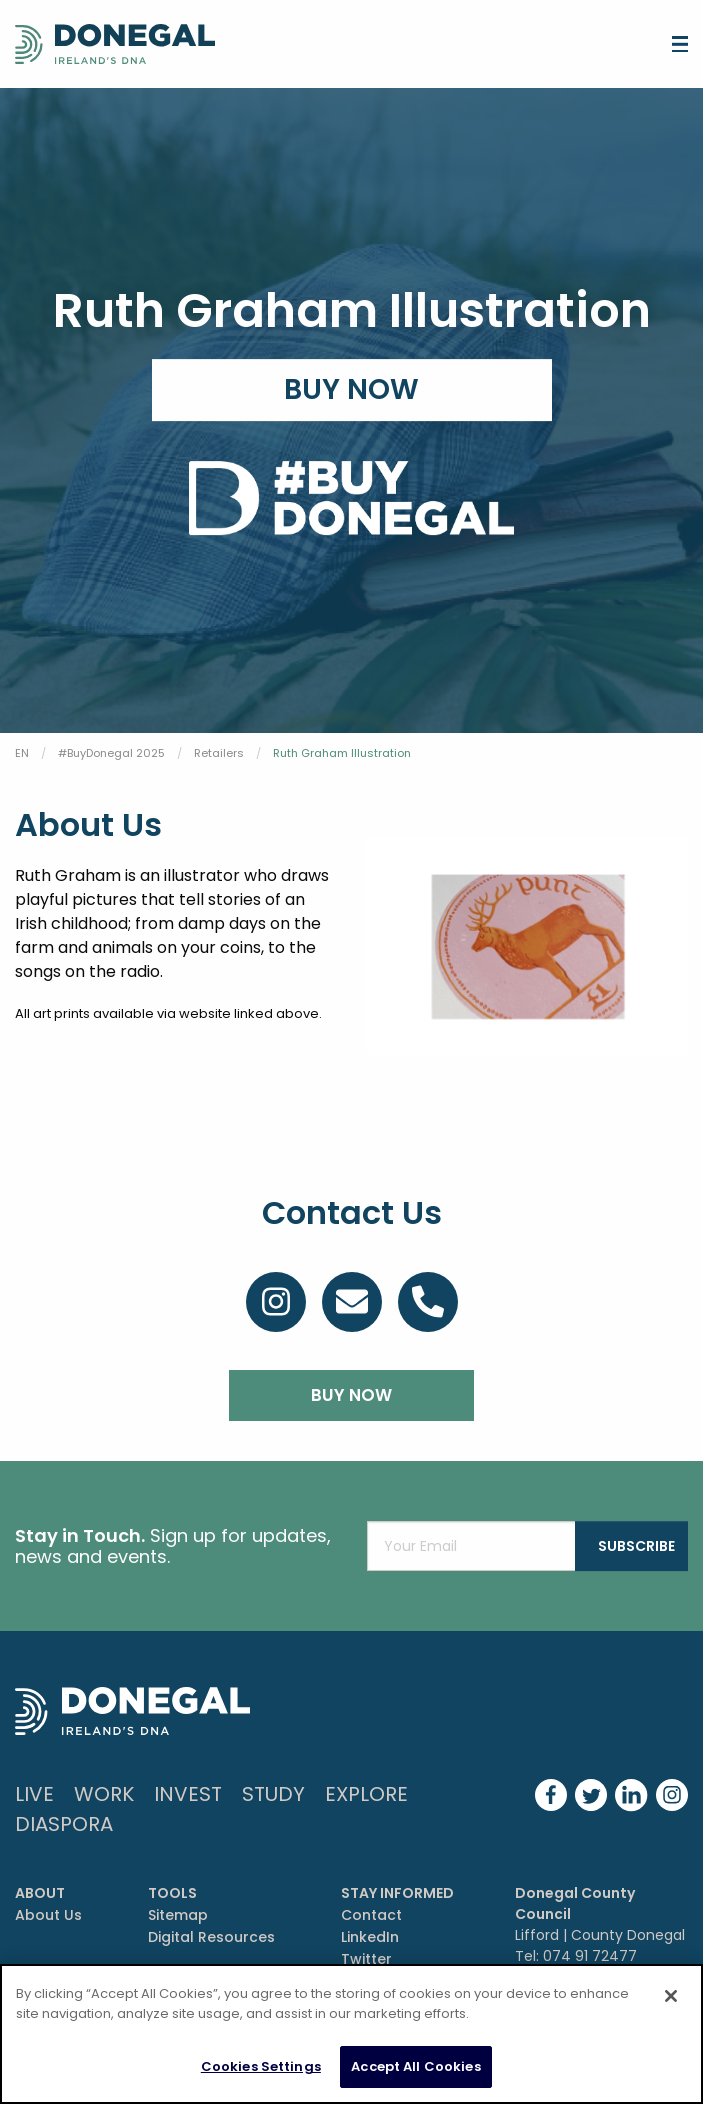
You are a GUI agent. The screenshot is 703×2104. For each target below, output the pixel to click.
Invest (188, 1794)
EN (22, 753)
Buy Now (351, 389)
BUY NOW (351, 1395)
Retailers (219, 753)
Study (273, 1794)
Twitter (366, 1959)
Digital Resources (211, 1937)
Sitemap (178, 1915)
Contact (371, 1915)
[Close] (671, 1996)
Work (104, 1794)
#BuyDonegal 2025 (111, 753)
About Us (48, 1915)
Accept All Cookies (415, 2066)
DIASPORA (64, 1824)
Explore (366, 1794)
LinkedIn (370, 1937)
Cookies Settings (261, 2066)
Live (34, 1794)
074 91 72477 (590, 1956)
